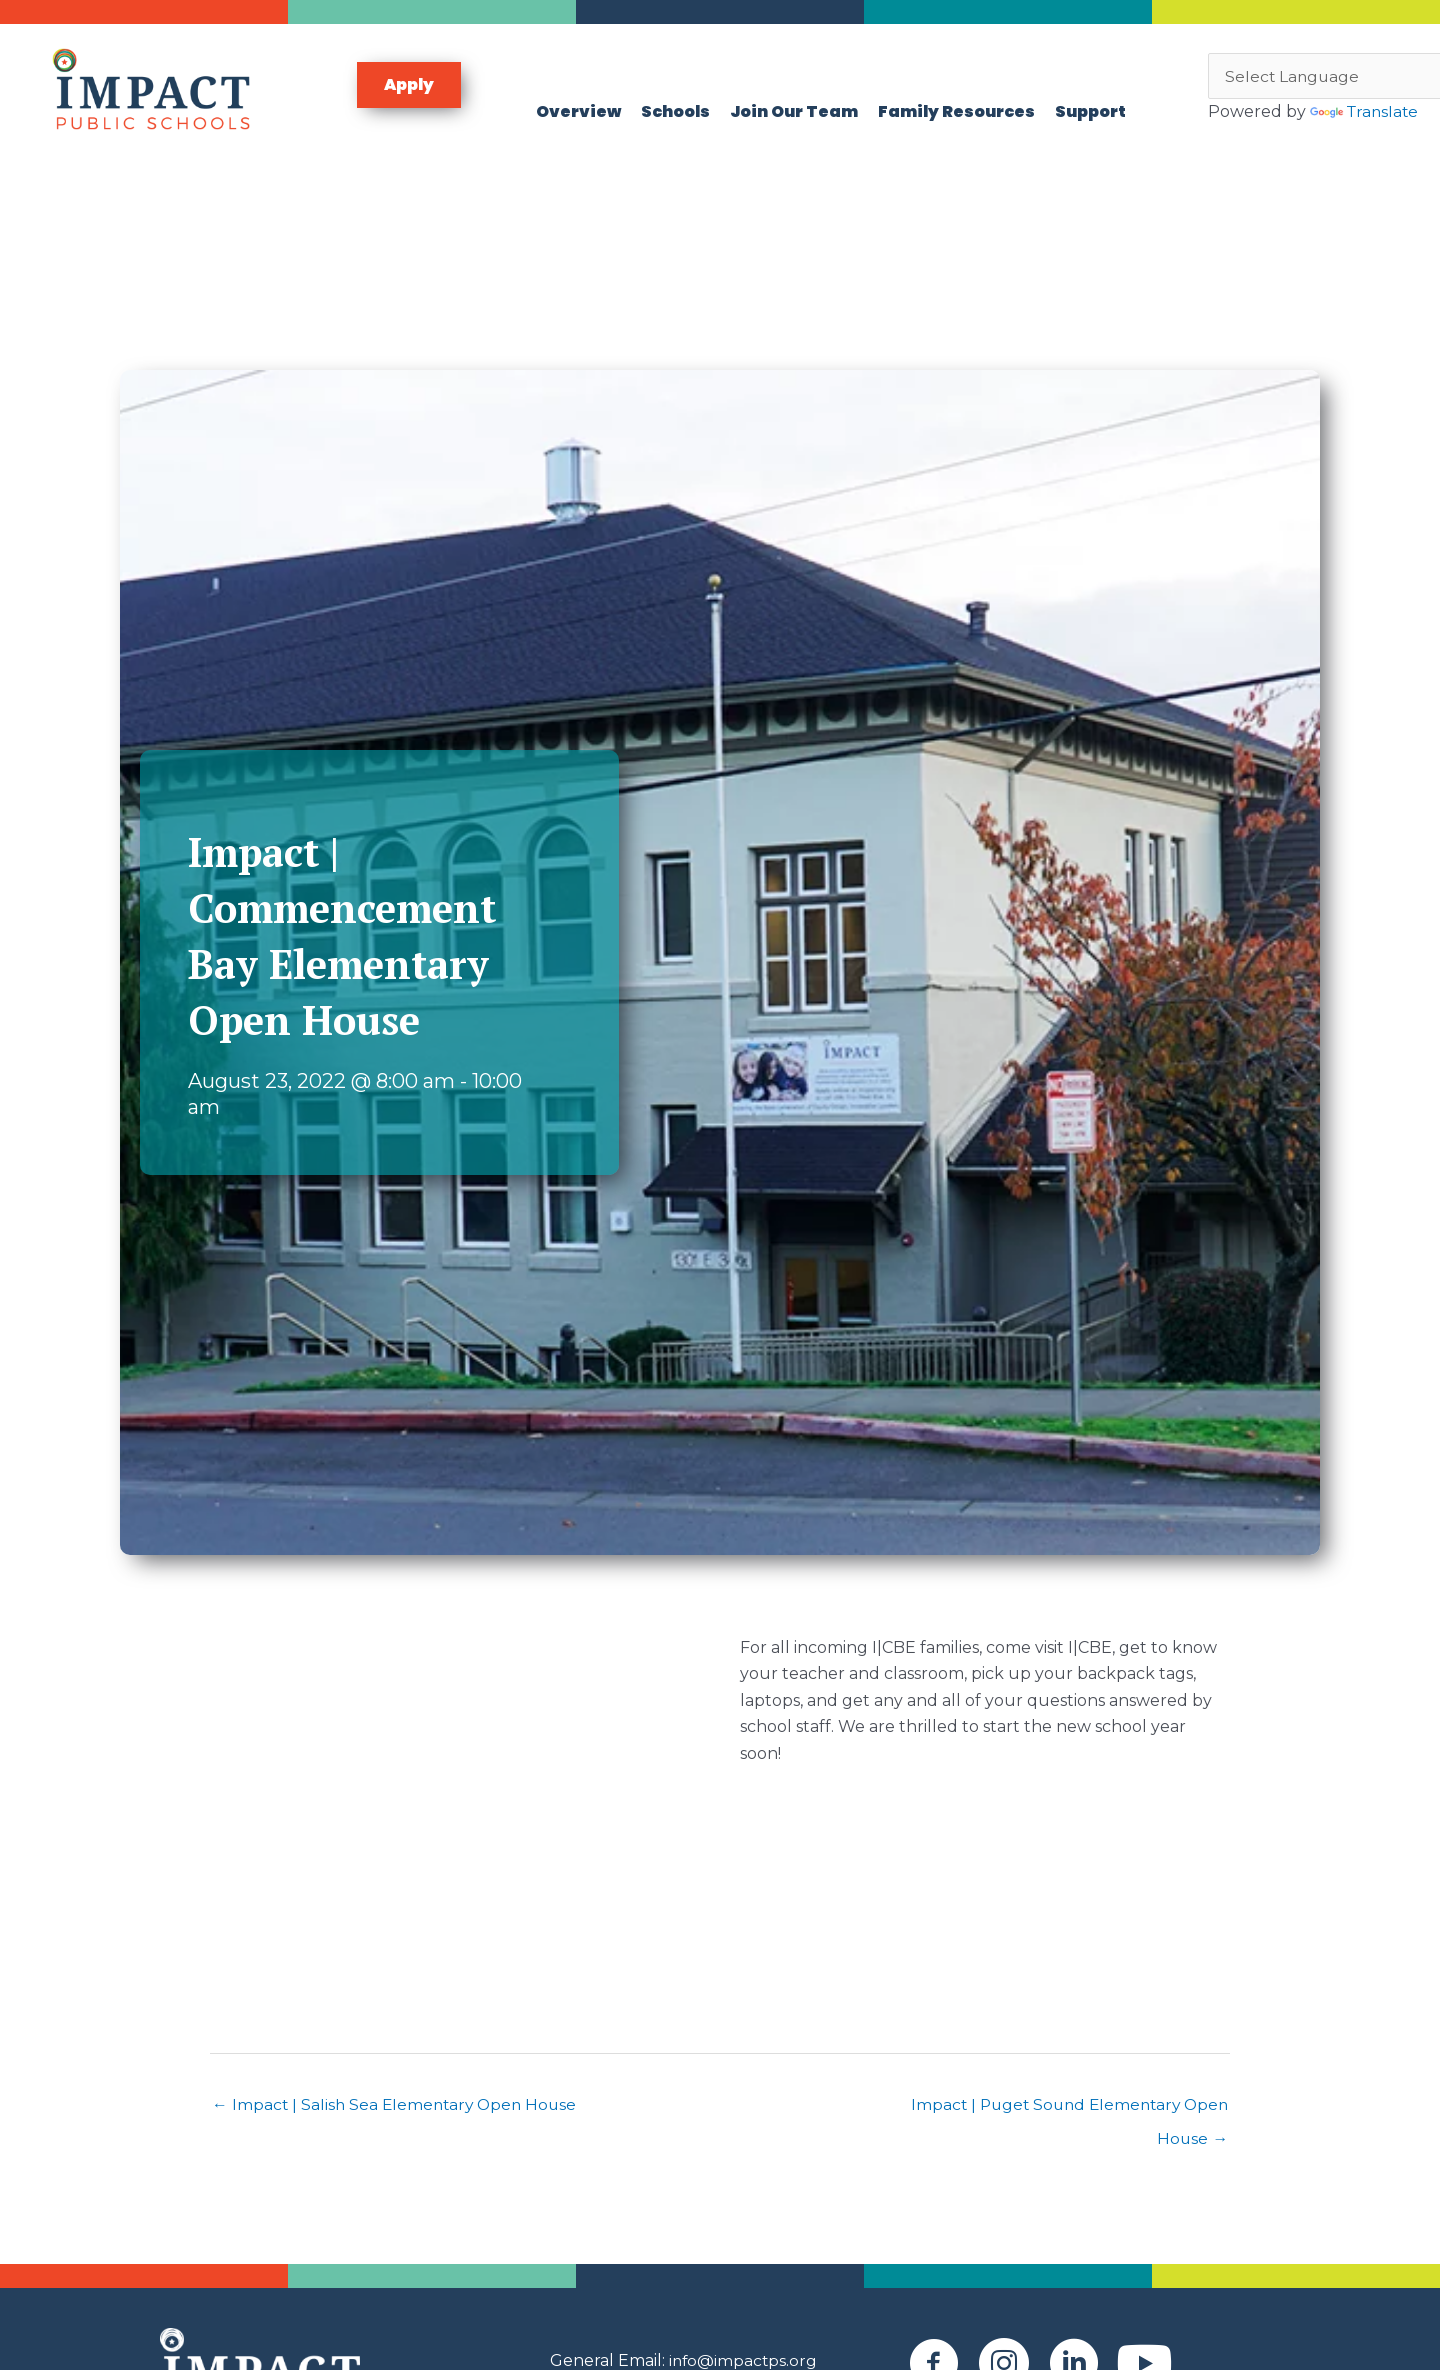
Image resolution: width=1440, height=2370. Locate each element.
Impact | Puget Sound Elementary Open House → (1063, 2119)
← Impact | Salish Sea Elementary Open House (398, 2113)
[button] (409, 89)
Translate (1264, 129)
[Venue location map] (455, 1818)
